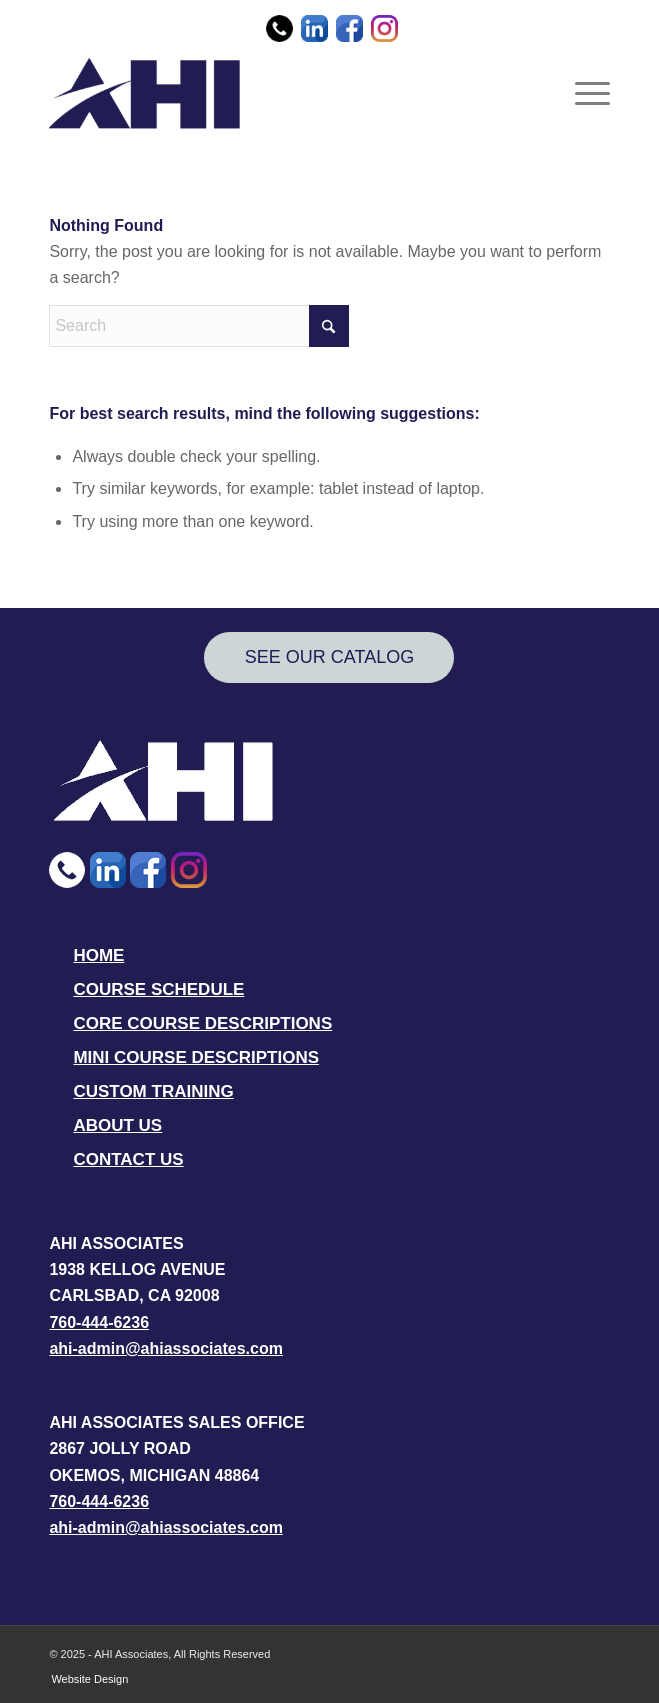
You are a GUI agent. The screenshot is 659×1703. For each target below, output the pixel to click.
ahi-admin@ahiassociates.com (165, 1348)
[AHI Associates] (273, 93)
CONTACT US (128, 1159)
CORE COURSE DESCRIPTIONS (202, 1023)
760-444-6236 (99, 1322)
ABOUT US (117, 1125)
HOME (98, 955)
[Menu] (582, 93)
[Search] (199, 326)
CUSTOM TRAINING (153, 1091)
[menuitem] (582, 93)
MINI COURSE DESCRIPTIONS (196, 1057)
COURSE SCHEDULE (158, 989)
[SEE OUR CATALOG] (329, 657)
